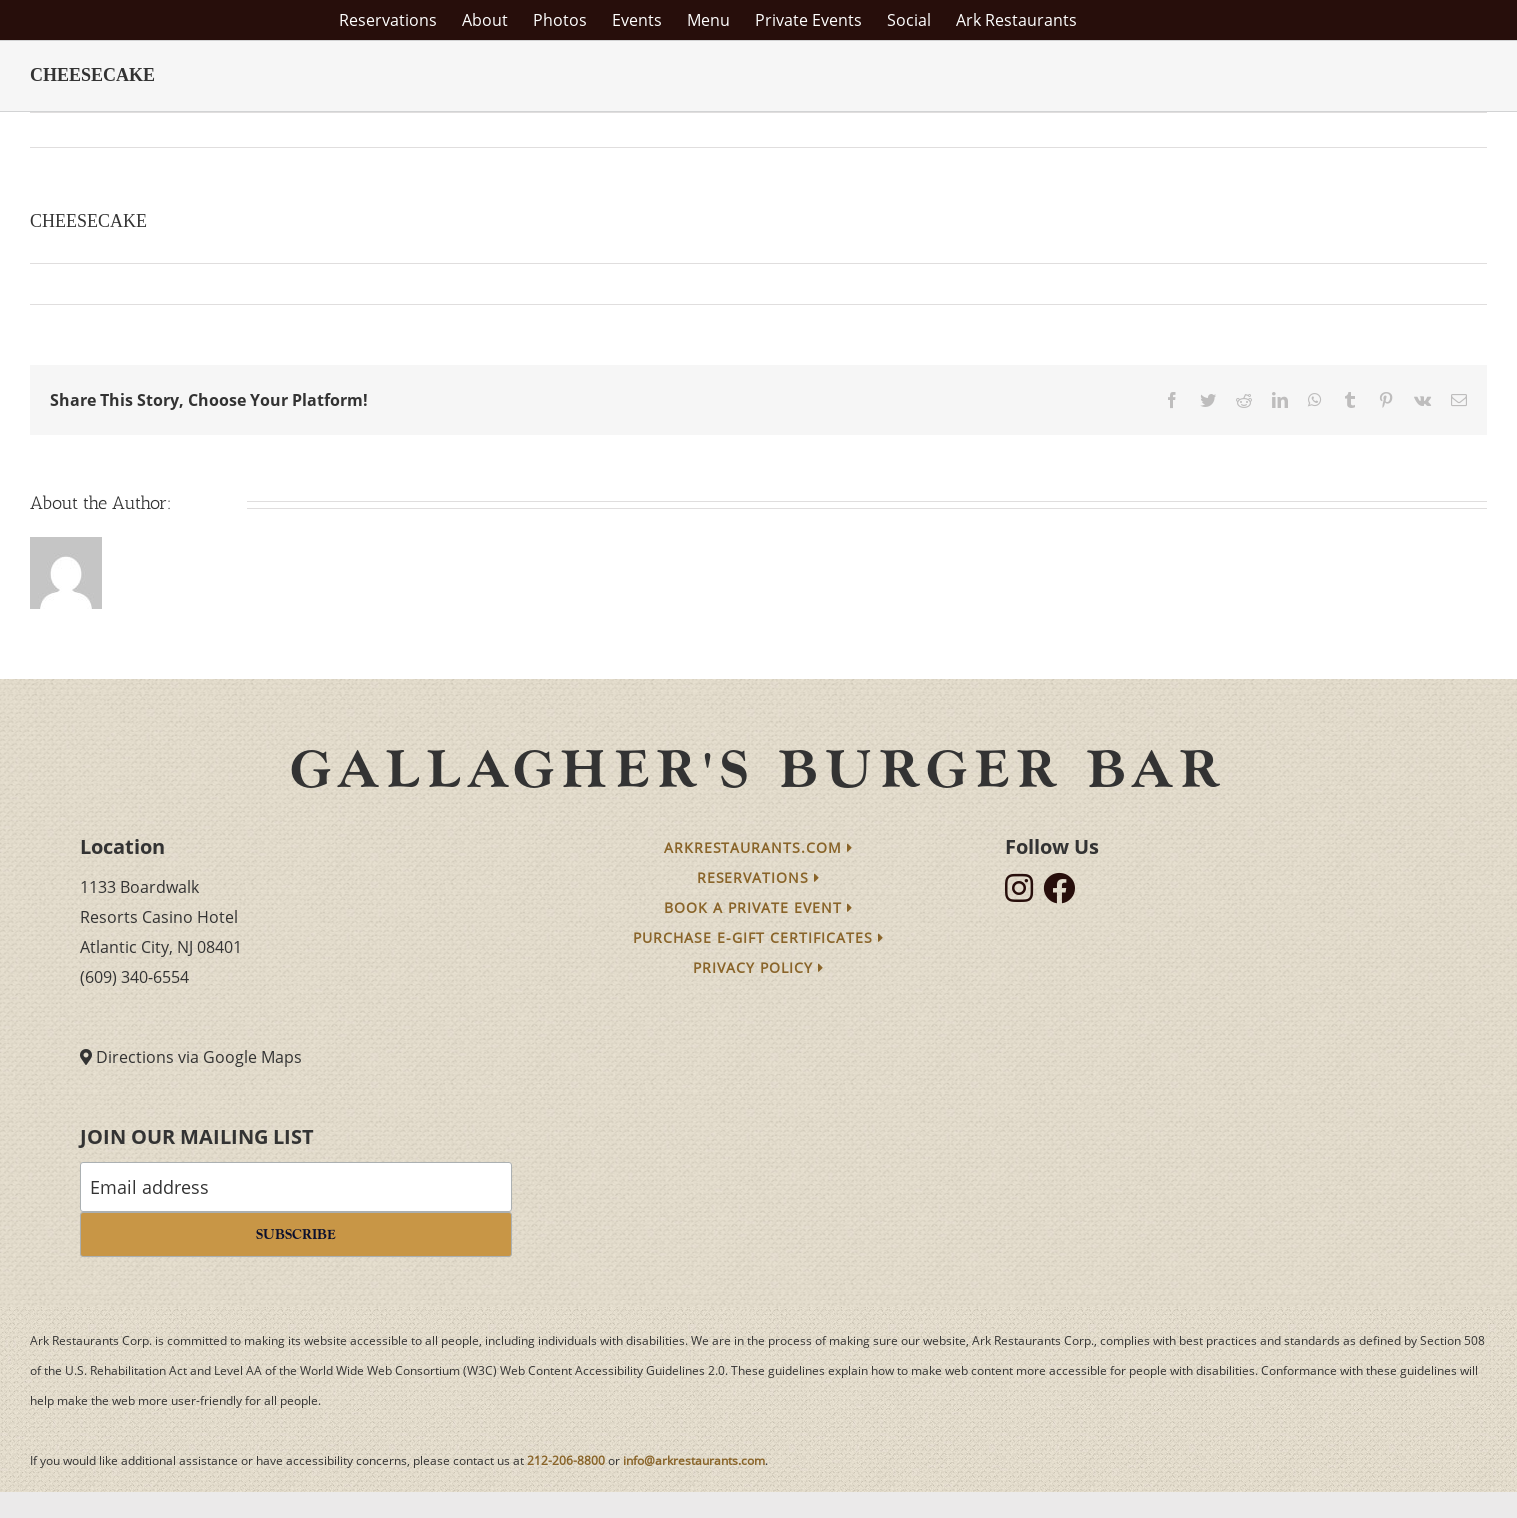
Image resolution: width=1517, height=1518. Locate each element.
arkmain (70, 283)
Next (1453, 130)
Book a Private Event (758, 907)
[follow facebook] (1064, 894)
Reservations (759, 877)
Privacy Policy (758, 967)
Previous (1384, 130)
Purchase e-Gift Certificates (758, 937)
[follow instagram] (1024, 894)
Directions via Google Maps (199, 1057)
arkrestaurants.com (759, 847)
